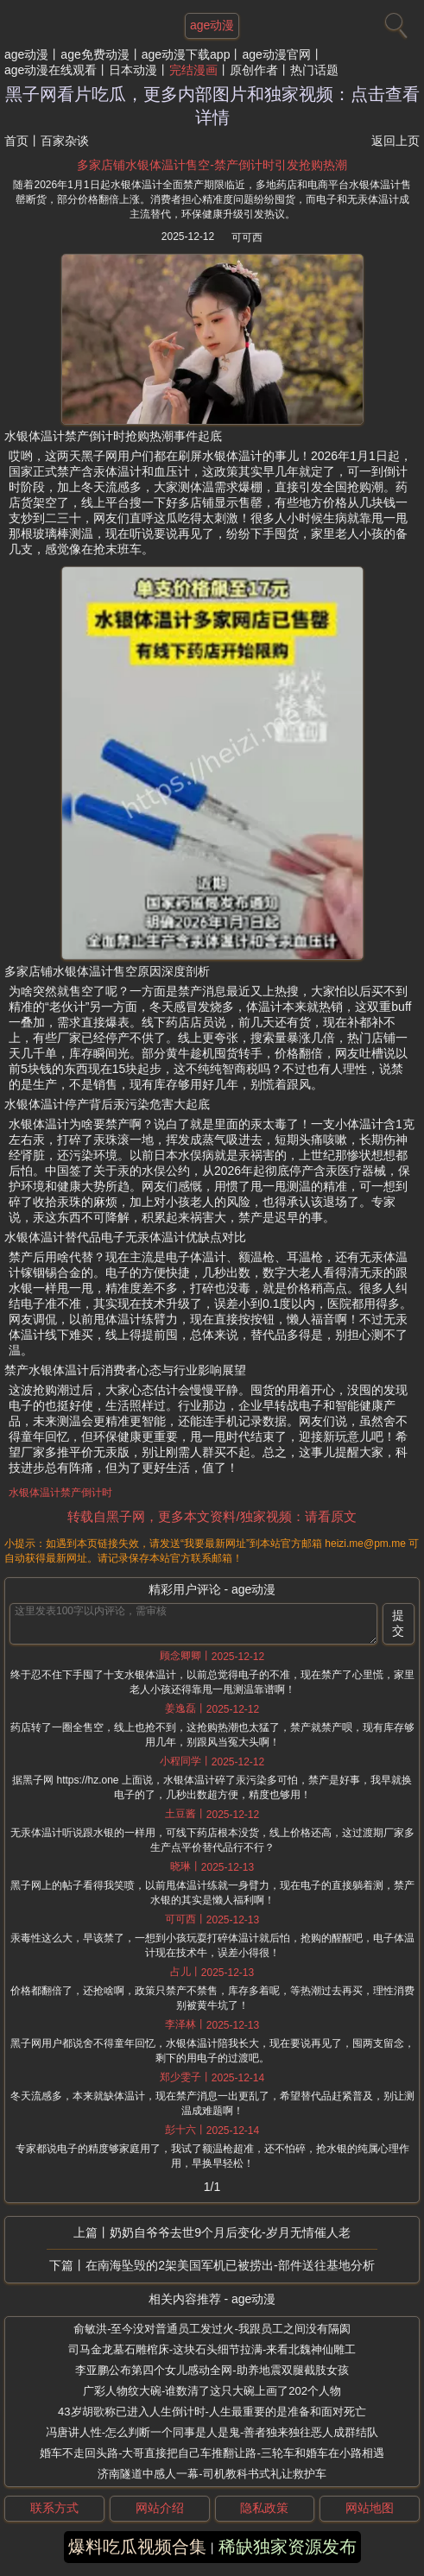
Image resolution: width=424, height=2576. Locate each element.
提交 (398, 1623)
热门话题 (314, 70)
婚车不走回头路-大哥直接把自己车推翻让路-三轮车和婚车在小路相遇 (212, 2453)
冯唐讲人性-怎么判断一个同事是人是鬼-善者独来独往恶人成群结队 (212, 2432)
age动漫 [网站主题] (212, 25)
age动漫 (26, 54)
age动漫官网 (276, 54)
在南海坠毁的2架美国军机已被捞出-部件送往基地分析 (229, 2265)
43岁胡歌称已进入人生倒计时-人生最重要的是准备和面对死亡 (212, 2411)
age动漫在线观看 (50, 70)
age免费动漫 (94, 54)
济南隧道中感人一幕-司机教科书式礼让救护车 (212, 2473)
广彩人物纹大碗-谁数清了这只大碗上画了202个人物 (212, 2390)
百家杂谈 (65, 141)
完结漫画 (193, 70)
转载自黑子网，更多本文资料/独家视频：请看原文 (211, 1516)
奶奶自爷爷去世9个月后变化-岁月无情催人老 (230, 2232)
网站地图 (369, 2508)
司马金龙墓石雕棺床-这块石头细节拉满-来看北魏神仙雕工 (212, 2349)
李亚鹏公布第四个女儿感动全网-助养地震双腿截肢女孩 (211, 2370)
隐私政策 (264, 2508)
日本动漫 (133, 70)
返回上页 (395, 141)
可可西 (247, 237)
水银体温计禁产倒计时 (60, 1493)
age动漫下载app (186, 54)
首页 (16, 141)
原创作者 (254, 70)
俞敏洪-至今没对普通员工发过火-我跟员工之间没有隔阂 (212, 2328)
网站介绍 (160, 2508)
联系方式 (54, 2508)
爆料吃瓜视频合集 (137, 2546)
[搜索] (393, 21)
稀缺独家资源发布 (287, 2546)
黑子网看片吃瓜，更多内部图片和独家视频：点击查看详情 (212, 106)
